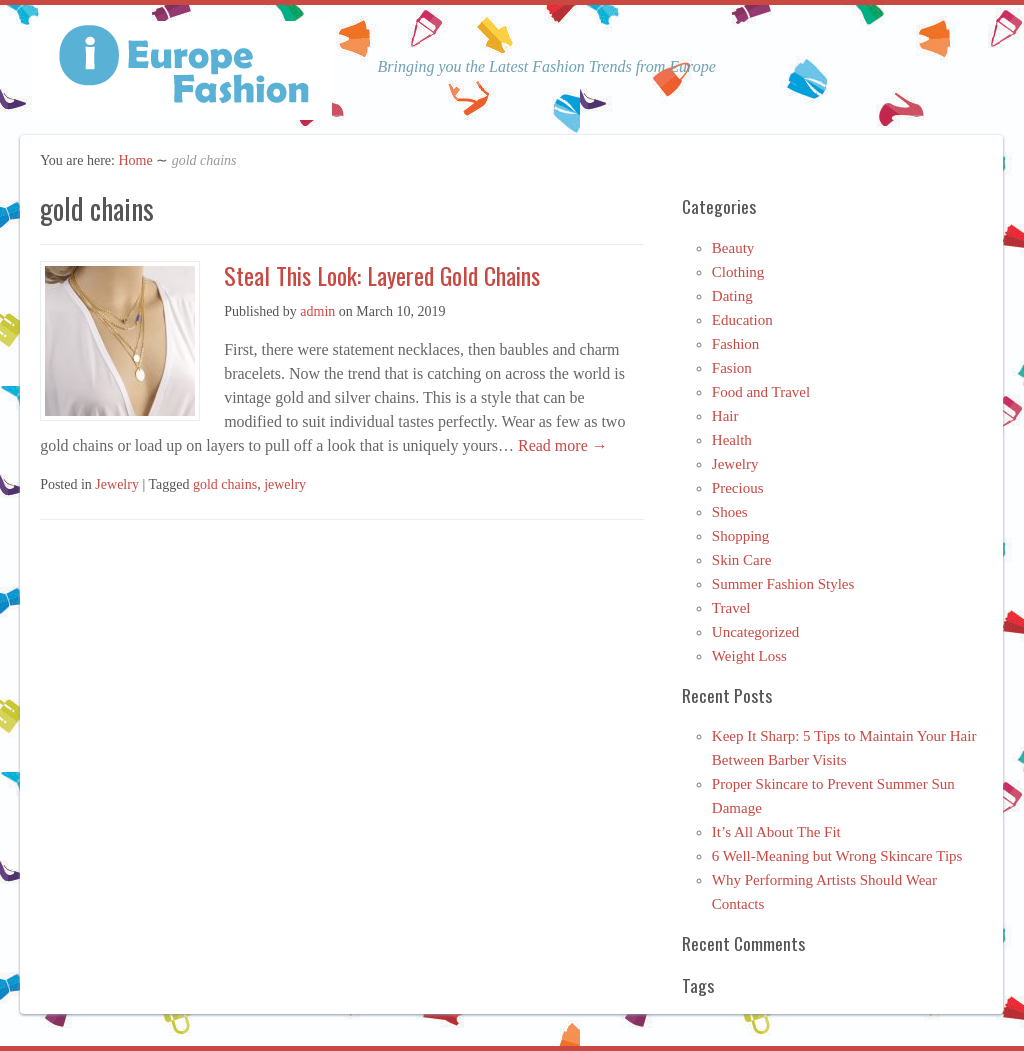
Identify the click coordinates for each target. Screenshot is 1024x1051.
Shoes (730, 512)
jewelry (285, 484)
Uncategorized (755, 632)
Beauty (733, 248)
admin (317, 311)
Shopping (741, 536)
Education (742, 320)
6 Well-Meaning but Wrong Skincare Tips (837, 856)
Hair (725, 416)
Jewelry (117, 484)
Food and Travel (761, 392)
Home (135, 160)
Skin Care (742, 560)
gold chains (225, 484)
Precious (738, 488)
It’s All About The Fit (776, 832)
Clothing (738, 272)
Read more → (561, 445)
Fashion (736, 344)
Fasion (732, 368)
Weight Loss (749, 656)
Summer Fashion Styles (783, 584)
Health (732, 440)
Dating (732, 296)
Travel (731, 608)
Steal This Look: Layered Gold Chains (382, 275)
